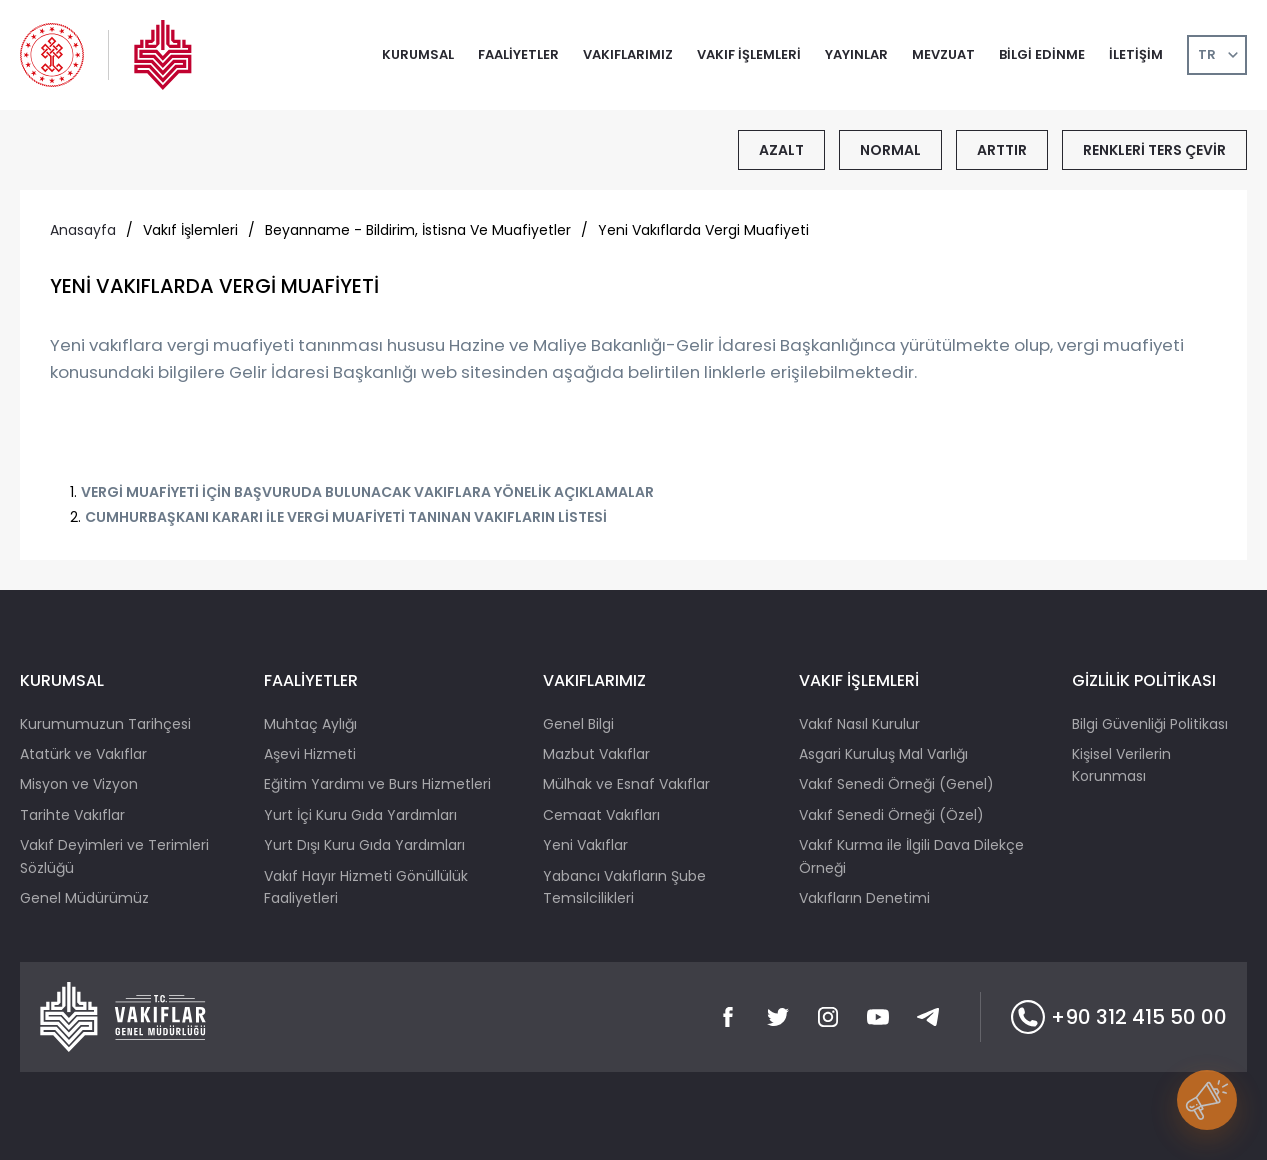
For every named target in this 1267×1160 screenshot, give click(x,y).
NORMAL (890, 150)
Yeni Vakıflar (585, 845)
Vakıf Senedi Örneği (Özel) (891, 815)
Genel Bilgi (578, 724)
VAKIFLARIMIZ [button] (628, 54)
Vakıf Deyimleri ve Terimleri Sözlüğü (114, 856)
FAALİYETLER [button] (518, 54)
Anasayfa (83, 230)
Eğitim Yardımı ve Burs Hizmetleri (377, 784)
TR (1207, 54)
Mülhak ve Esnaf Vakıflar (626, 784)
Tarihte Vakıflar (72, 815)
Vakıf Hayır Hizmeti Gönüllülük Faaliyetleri (366, 887)
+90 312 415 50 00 (1119, 1017)
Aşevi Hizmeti (310, 754)
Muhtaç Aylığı (310, 724)
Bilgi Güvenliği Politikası (1150, 724)
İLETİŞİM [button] (1136, 54)
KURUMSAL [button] (418, 54)
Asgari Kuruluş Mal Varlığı (883, 754)
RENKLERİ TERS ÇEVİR (1154, 150)
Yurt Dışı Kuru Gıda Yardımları (364, 845)
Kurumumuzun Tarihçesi (105, 724)
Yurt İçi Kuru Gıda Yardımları (360, 815)
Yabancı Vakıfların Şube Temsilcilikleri (624, 887)
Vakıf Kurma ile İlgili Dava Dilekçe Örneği (911, 856)
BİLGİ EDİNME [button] (1042, 54)
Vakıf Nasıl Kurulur (859, 724)
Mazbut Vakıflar (596, 754)
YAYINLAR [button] (856, 54)
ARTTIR (1002, 150)
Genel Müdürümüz (84, 898)
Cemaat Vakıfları (601, 815)
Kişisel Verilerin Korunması (1121, 765)
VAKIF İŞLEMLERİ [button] (749, 54)
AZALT (781, 150)
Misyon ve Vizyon (79, 784)
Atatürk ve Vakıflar (83, 754)
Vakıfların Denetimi (864, 898)
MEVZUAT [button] (943, 54)
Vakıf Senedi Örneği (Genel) (896, 784)
